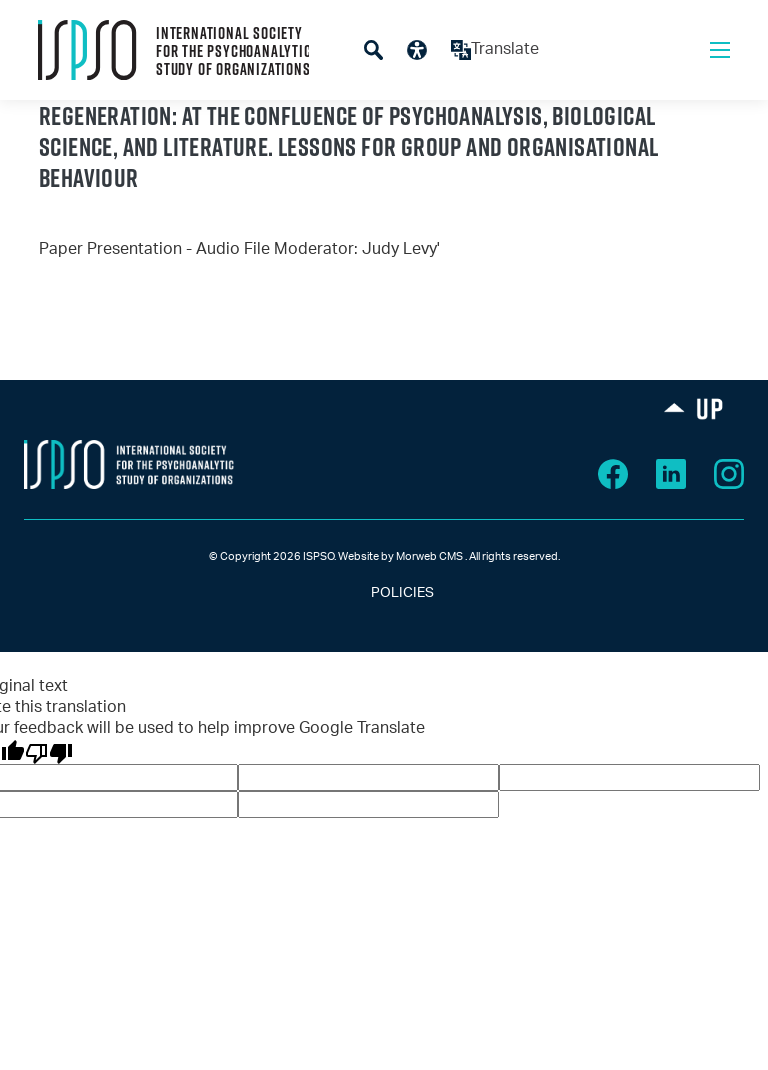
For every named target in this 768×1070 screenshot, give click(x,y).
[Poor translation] (49, 752)
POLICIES (384, 593)
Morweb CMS (429, 556)
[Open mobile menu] (720, 50)
